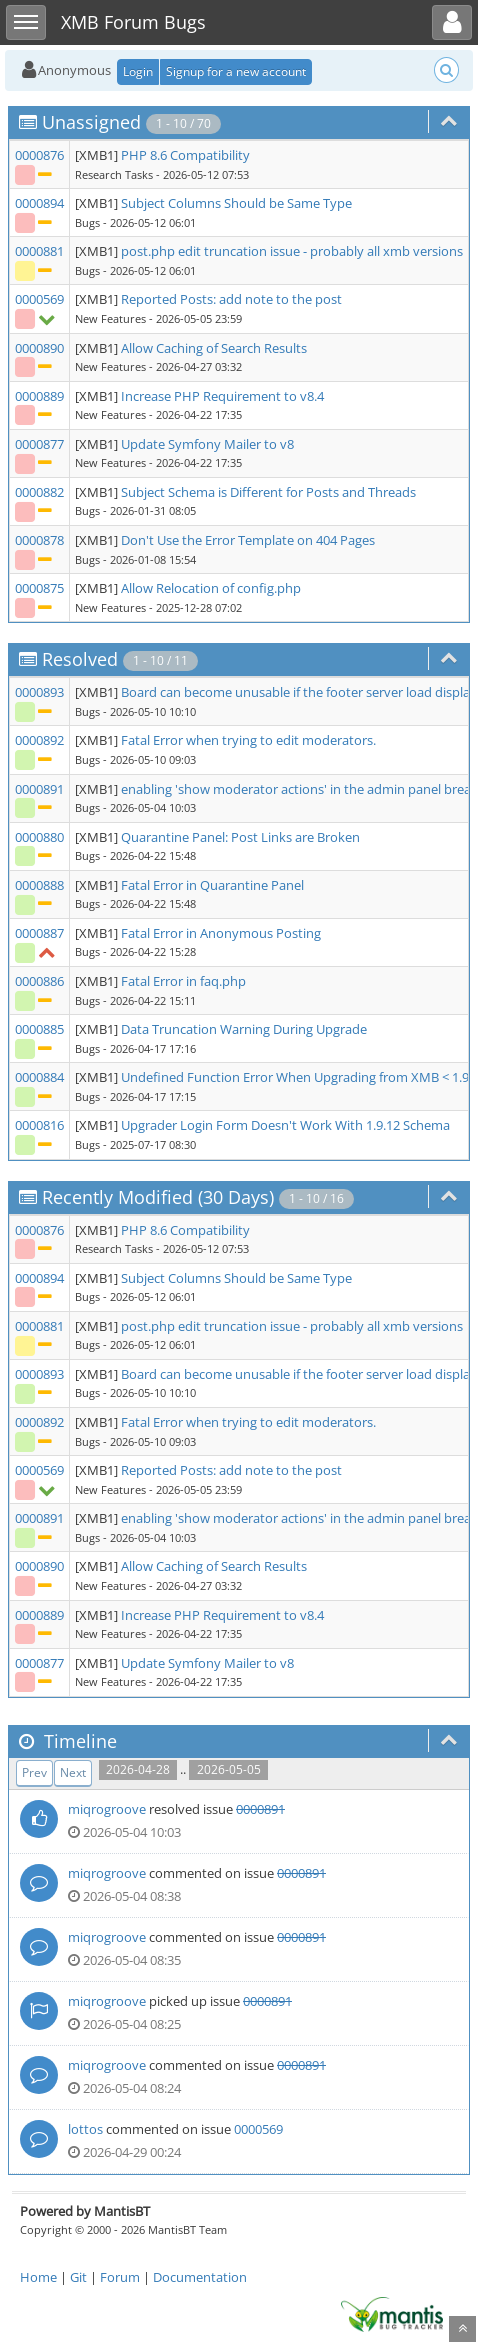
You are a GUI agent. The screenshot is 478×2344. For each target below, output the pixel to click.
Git (78, 2277)
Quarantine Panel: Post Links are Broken (240, 837)
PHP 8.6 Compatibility (185, 155)
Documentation (200, 2277)
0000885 (39, 1029)
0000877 (39, 444)
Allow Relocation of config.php (211, 588)
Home (38, 2277)
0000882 (39, 492)
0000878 (39, 540)
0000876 (39, 155)
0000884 (39, 1077)
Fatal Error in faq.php (183, 981)
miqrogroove (107, 1809)
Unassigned (91, 122)
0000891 (39, 789)
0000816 (39, 1125)
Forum (120, 2277)
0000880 (39, 837)
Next (73, 1772)
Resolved (80, 659)
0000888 (39, 885)
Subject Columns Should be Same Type (236, 203)
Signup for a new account (236, 71)
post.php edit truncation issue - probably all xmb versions (292, 251)
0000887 (39, 933)
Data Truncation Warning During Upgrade (244, 1029)
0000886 (39, 981)
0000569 (39, 299)
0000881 (39, 251)
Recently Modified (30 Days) (158, 1197)
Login (138, 71)
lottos (85, 2129)
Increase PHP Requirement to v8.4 (222, 396)
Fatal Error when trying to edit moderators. (248, 740)
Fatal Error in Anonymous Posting (221, 933)
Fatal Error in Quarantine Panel (212, 885)
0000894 (39, 203)
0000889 (39, 396)
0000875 (39, 588)
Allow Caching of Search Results (214, 348)
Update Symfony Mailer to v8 (207, 444)
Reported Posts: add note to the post (231, 299)
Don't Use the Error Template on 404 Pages (248, 540)
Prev (34, 1772)
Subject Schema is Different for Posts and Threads (268, 492)
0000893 (39, 692)
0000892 (39, 740)
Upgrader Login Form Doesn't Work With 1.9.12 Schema (285, 1125)
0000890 (39, 348)
